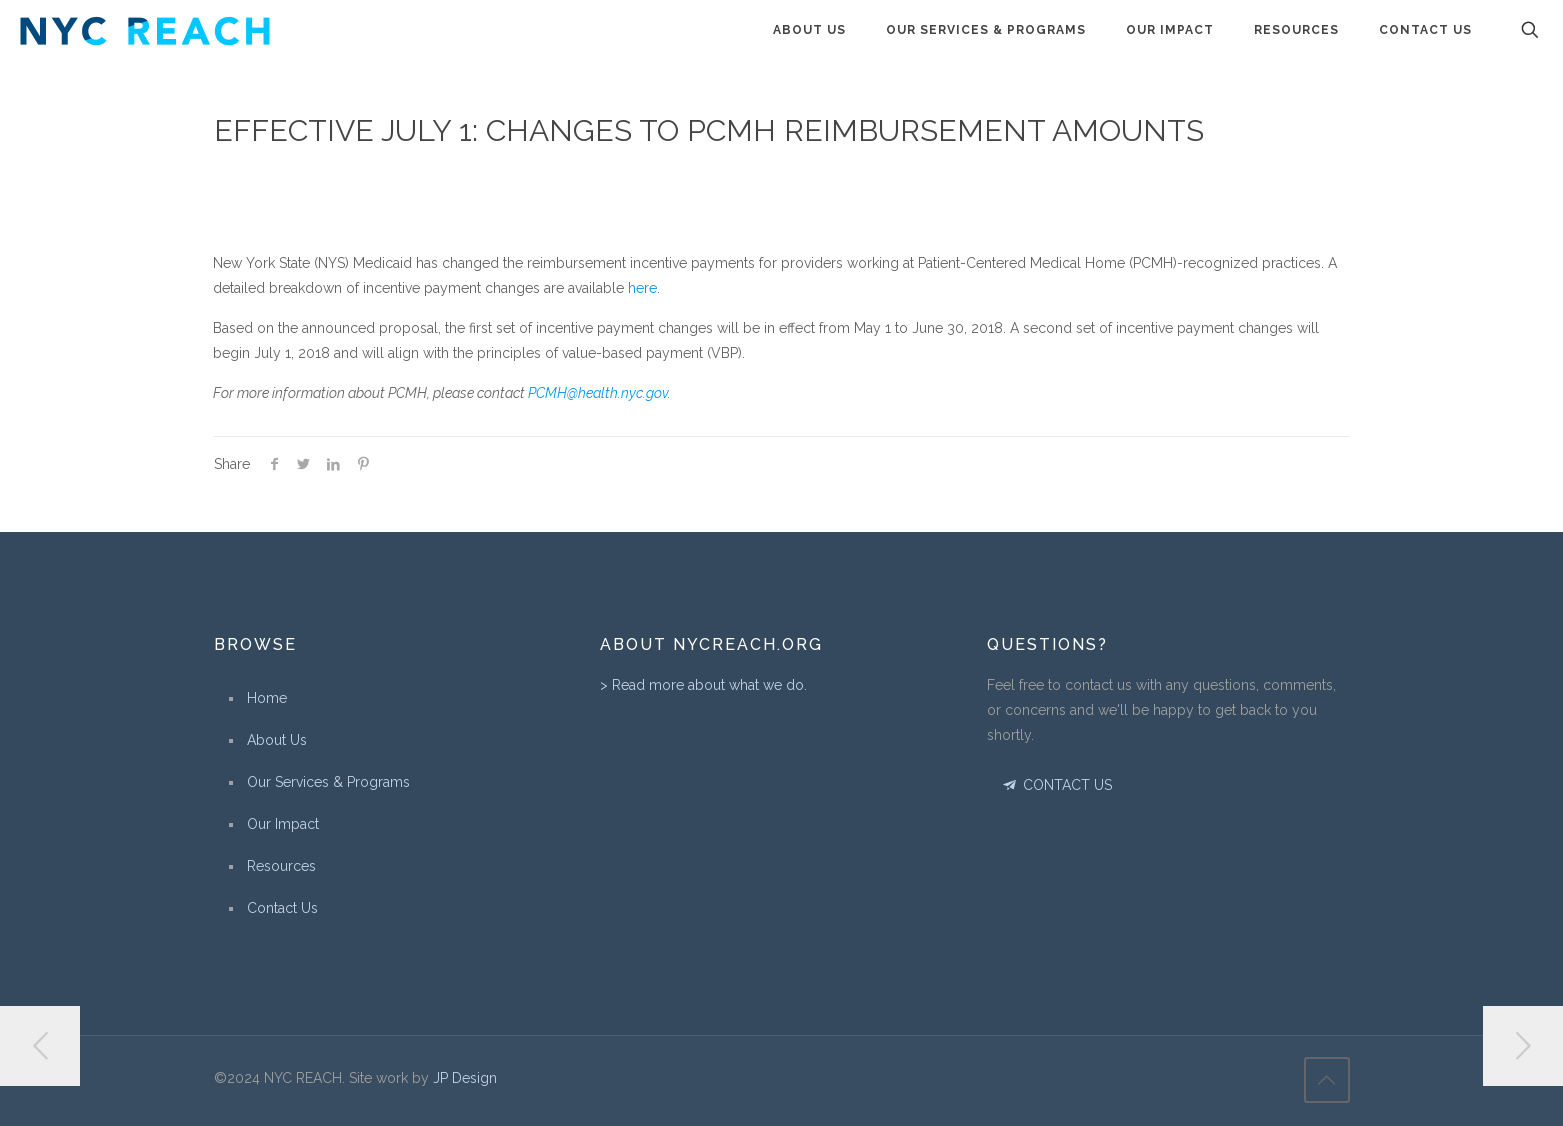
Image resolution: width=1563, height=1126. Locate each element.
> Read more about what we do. (703, 685)
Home (267, 698)
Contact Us (282, 908)
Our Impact (283, 824)
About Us (277, 740)
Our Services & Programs (328, 782)
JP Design (465, 1078)
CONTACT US (1056, 785)
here (642, 288)
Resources (281, 866)
